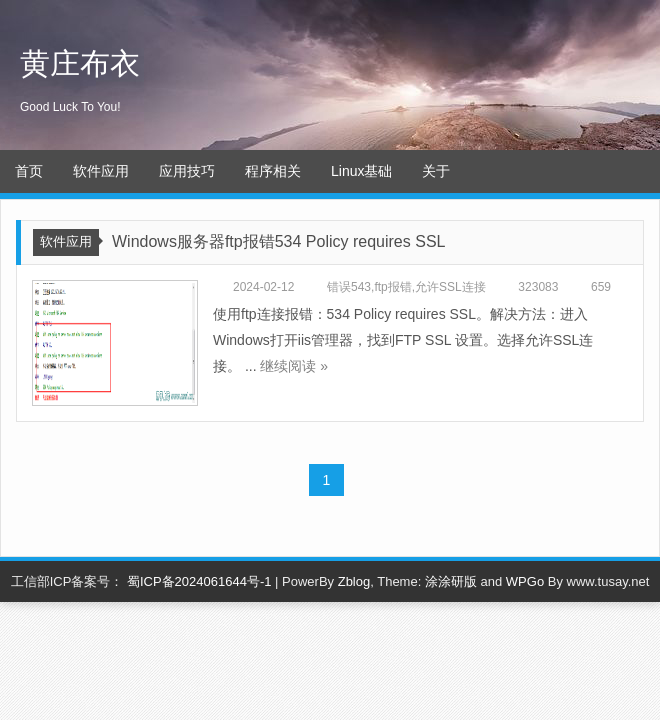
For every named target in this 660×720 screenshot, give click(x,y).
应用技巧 (187, 171)
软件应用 (101, 171)
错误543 (349, 287)
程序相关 (273, 171)
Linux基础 (361, 171)
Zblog (354, 581)
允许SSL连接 (450, 287)
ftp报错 (392, 287)
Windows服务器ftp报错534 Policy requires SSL (278, 241)
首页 (29, 171)
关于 (436, 171)
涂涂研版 (451, 581)
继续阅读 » (294, 366)
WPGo (525, 581)
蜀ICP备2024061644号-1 (199, 581)
